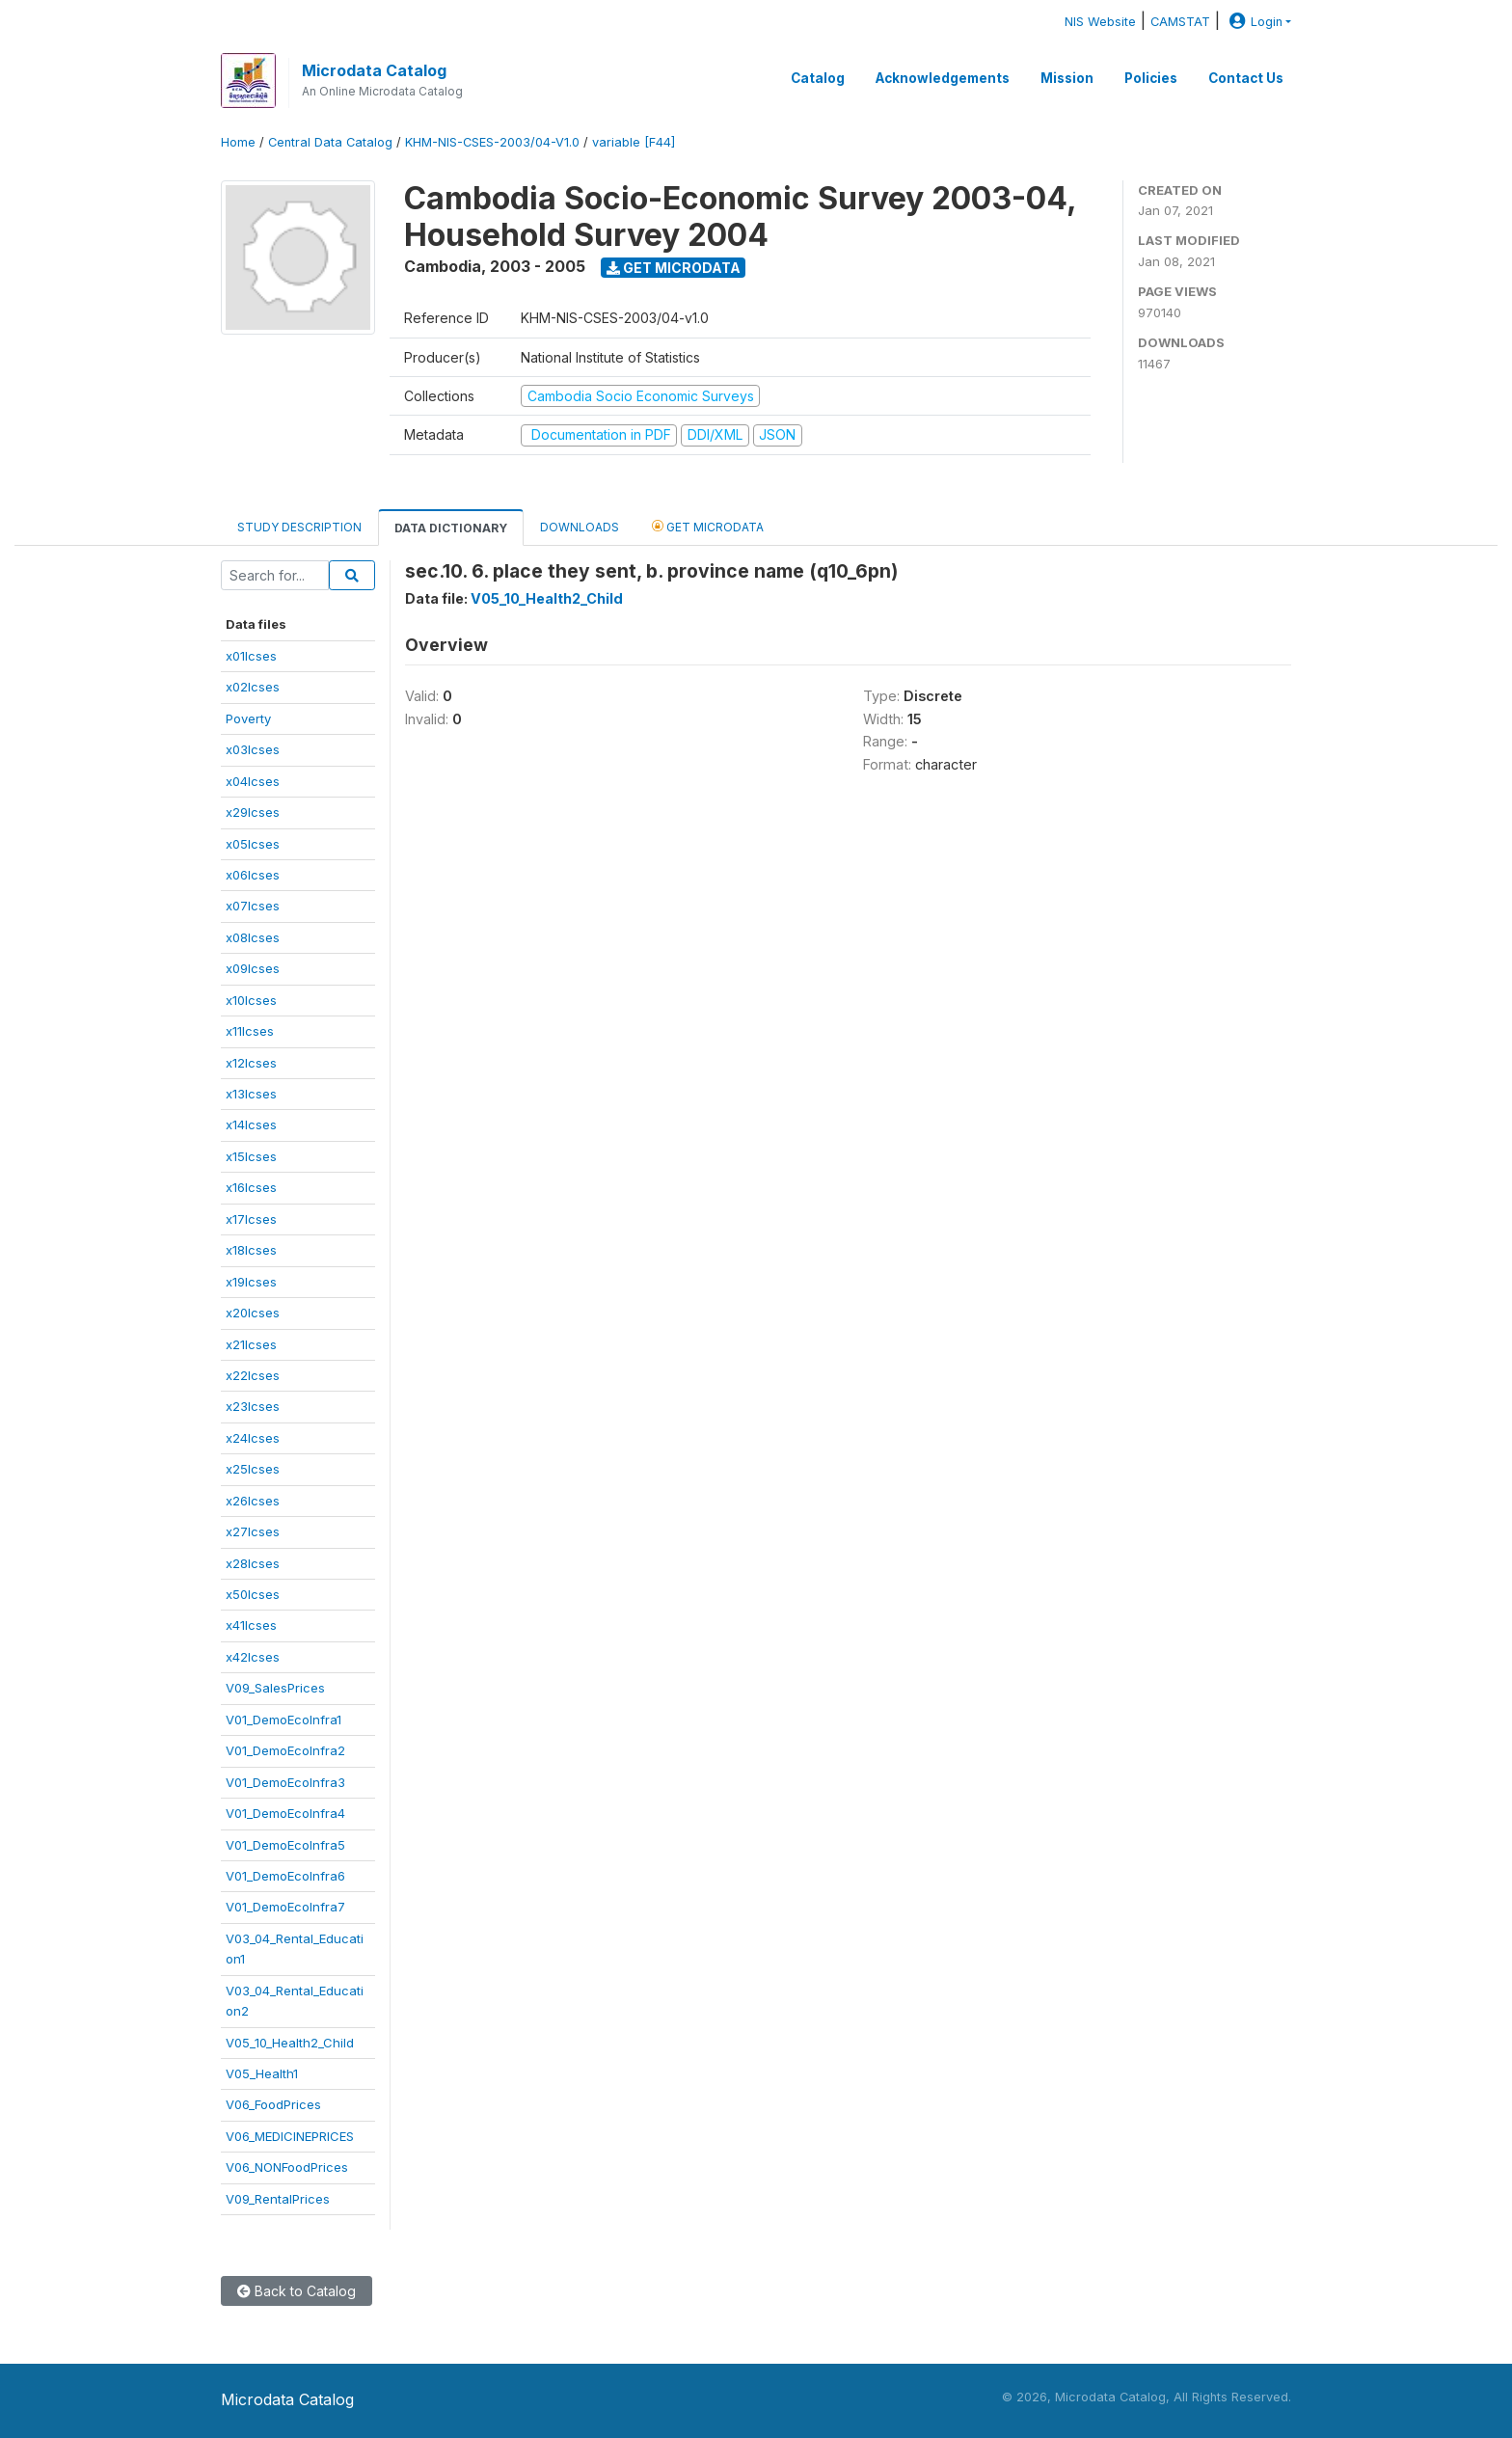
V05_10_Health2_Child (290, 2042)
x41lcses (251, 1625)
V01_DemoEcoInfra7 (285, 1906)
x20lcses (253, 1312)
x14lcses (251, 1124)
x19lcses (251, 1281)
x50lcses (253, 1594)
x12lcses (251, 1062)
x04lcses (253, 781)
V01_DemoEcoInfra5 (285, 1845)
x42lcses (253, 1657)
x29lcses (253, 812)
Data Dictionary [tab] (450, 528)
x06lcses (253, 874)
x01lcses (251, 656)
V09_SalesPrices (275, 1687)
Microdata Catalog (374, 70)
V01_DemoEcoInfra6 (285, 1875)
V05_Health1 (262, 2073)
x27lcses (253, 1531)
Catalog (818, 78)
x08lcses (253, 937)
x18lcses (251, 1250)
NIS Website (1100, 21)
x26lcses (253, 1500)
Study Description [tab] (299, 527)
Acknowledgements (943, 78)
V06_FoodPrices (273, 2104)
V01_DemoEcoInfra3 (285, 1782)
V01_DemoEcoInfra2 (285, 1750)
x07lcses (253, 905)
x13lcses (251, 1093)
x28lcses (253, 1563)
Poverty (248, 718)
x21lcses (251, 1344)
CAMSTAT (1180, 21)
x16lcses (251, 1187)
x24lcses (253, 1438)
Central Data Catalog (330, 142)
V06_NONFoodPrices (287, 2167)
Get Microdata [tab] (708, 526)
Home (238, 142)
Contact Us (1245, 78)
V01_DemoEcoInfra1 (283, 1719)
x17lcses (251, 1219)
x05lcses (253, 844)
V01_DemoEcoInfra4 (285, 1813)
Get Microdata (674, 267)
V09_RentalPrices (278, 2199)
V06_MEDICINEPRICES (290, 2136)
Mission (1067, 78)
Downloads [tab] (579, 527)
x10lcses (251, 1000)
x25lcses (253, 1468)
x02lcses (253, 686)
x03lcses (253, 749)
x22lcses (253, 1375)
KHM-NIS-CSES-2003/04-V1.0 (492, 142)
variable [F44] (633, 142)
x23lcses (253, 1406)
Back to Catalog (296, 2291)
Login (1253, 21)
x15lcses (251, 1156)
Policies (1150, 78)
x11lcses (250, 1031)
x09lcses (253, 968)
